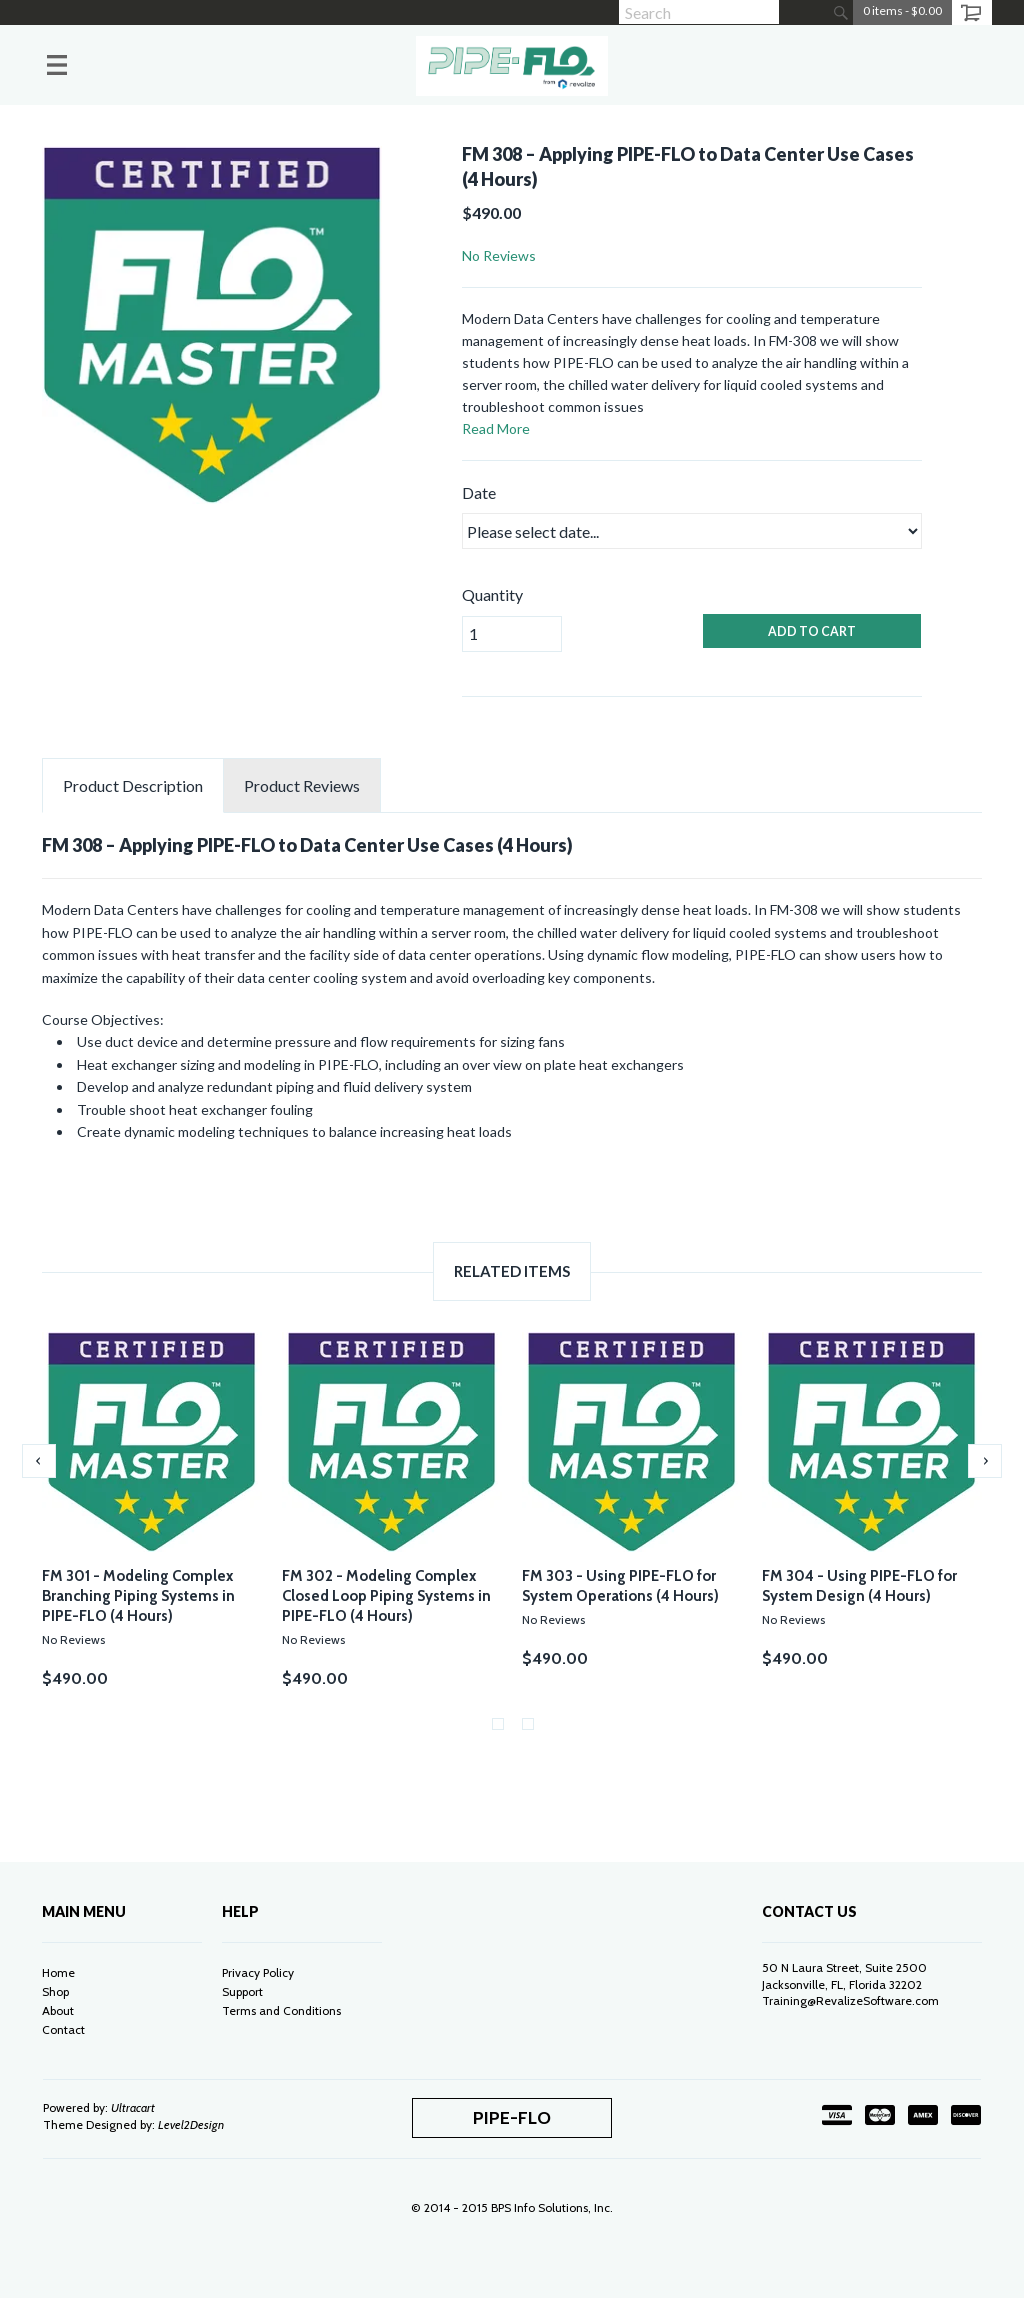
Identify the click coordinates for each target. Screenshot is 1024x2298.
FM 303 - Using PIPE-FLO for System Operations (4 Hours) (620, 1586)
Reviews (302, 786)
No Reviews (499, 255)
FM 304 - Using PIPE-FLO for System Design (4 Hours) (859, 1586)
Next (985, 1461)
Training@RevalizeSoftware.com (850, 2000)
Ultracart (133, 2107)
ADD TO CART (812, 631)
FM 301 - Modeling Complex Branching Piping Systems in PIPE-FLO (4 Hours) (138, 1596)
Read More (496, 428)
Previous (39, 1461)
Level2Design (191, 2124)
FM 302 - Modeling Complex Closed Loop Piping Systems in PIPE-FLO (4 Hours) (386, 1596)
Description (133, 786)
